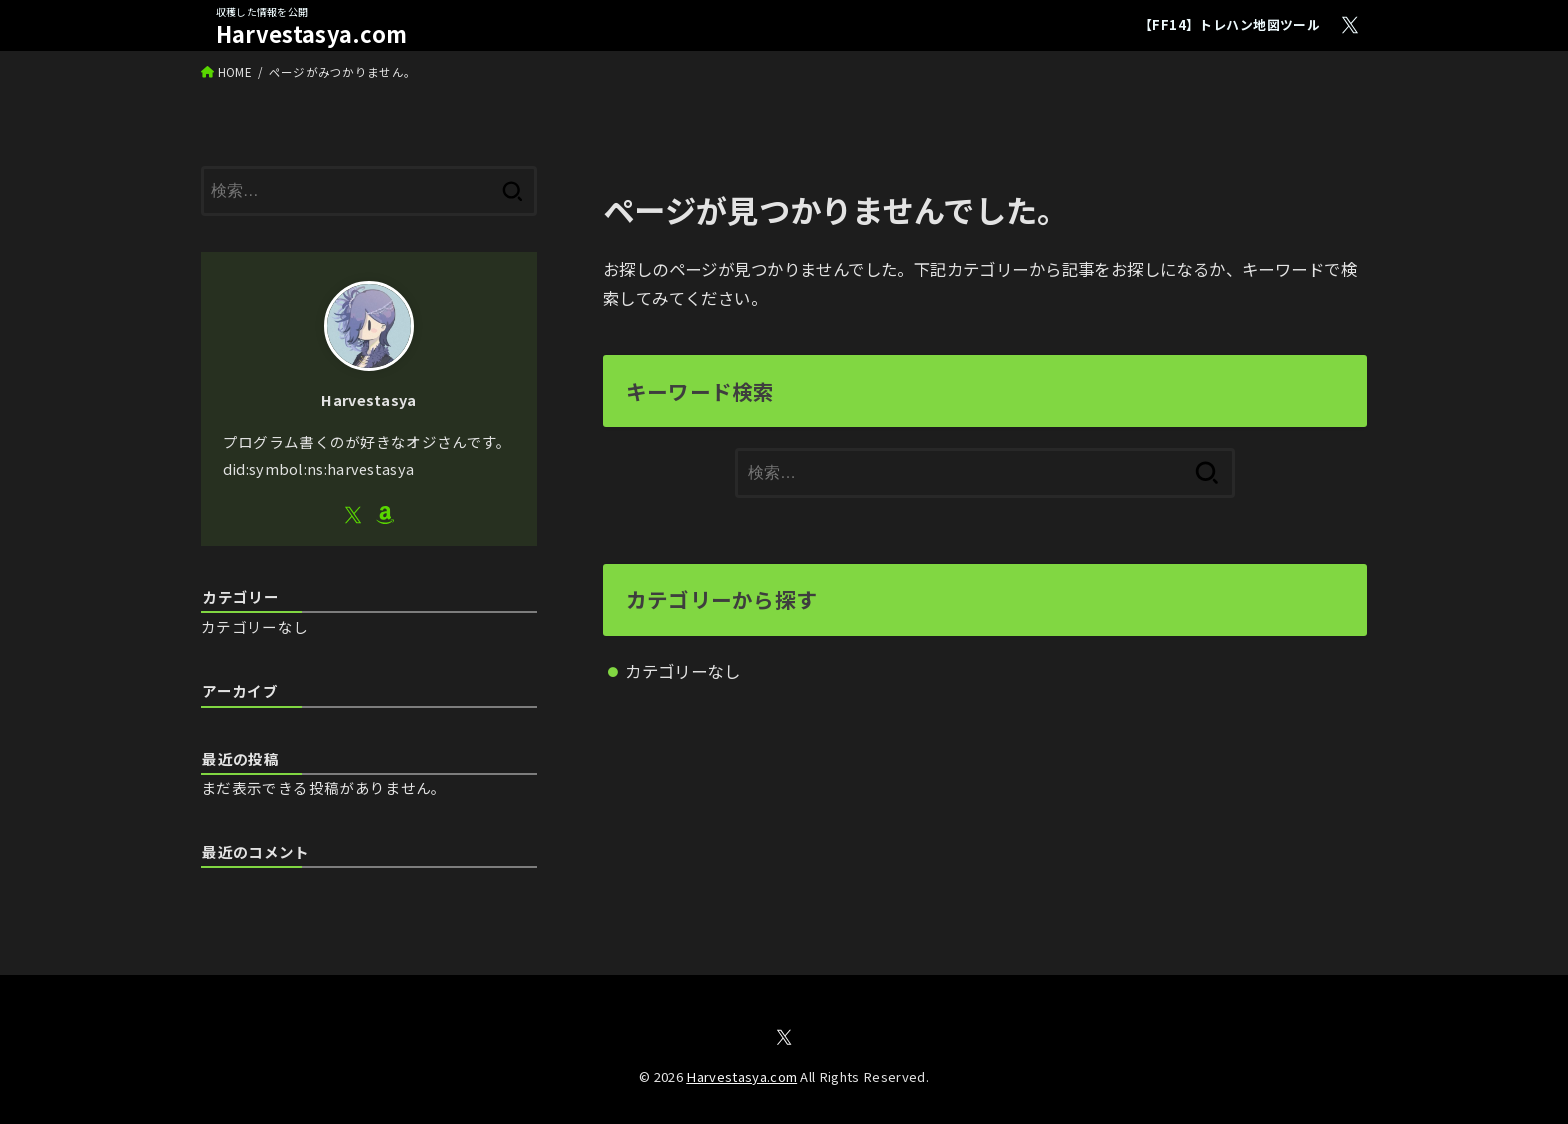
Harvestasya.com (312, 33)
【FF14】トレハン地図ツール (1229, 24)
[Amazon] (385, 515)
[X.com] (1350, 25)
